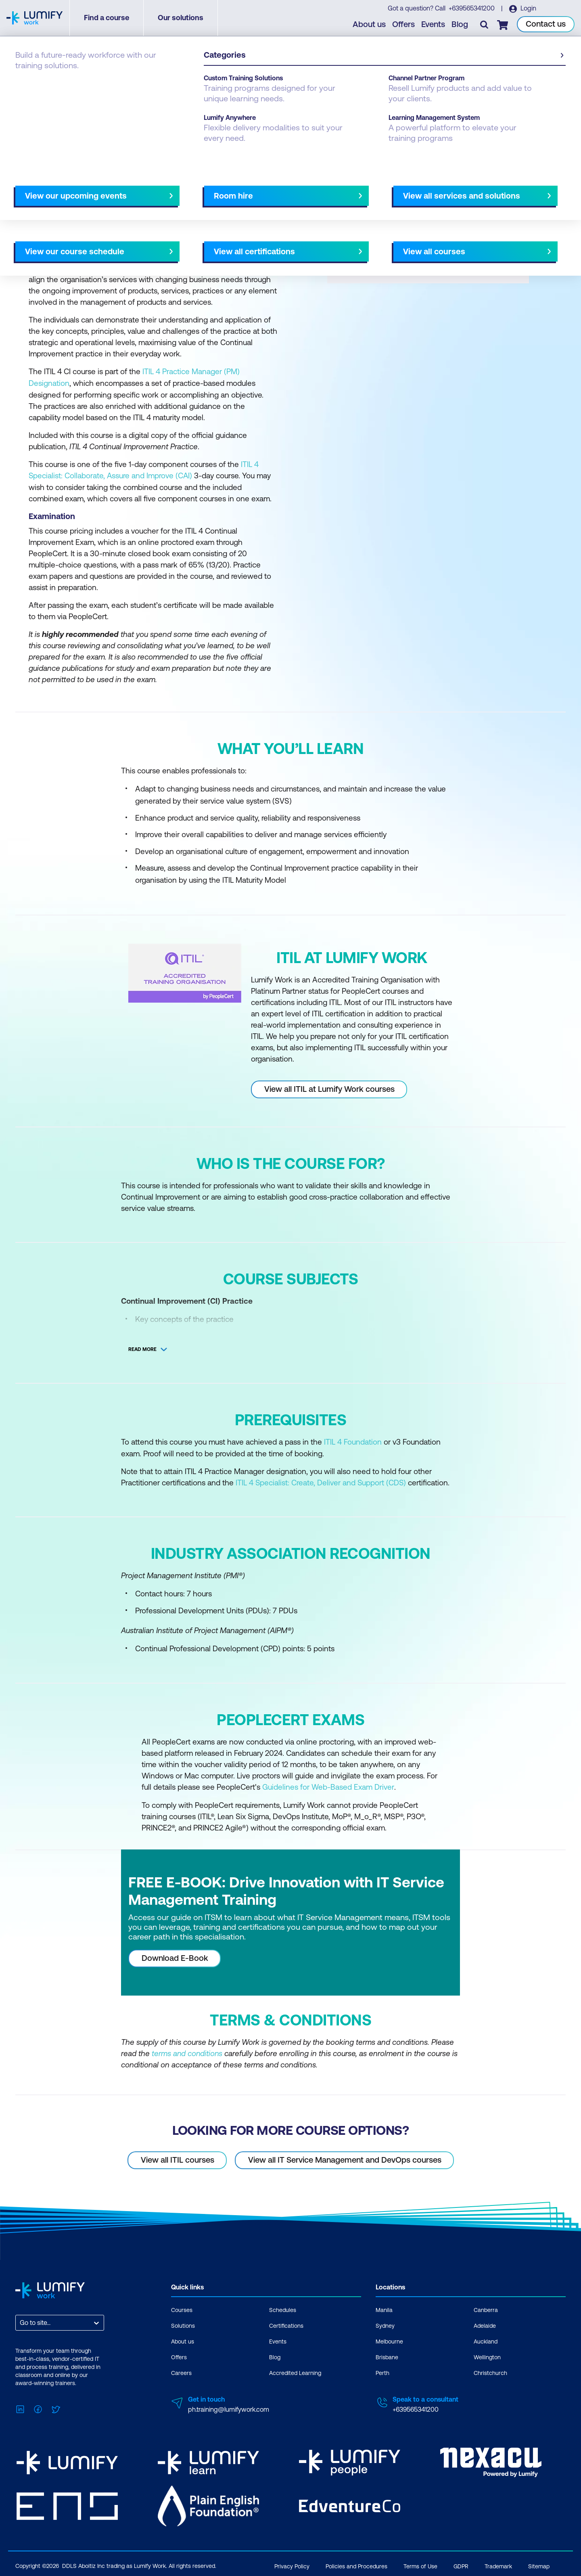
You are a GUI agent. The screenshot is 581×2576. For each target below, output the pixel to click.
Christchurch (490, 2370)
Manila (384, 2307)
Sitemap (539, 2562)
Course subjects (184, 188)
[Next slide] (283, 188)
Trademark (498, 2562)
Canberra (486, 2307)
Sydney (385, 2323)
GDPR (461, 2562)
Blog (460, 24)
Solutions (183, 2323)
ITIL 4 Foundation (353, 1440)
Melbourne (389, 2339)
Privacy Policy (291, 2562)
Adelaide (485, 2323)
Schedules (282, 2307)
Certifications (286, 2323)
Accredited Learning (295, 2370)
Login (528, 8)
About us (369, 24)
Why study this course (56, 188)
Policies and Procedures (356, 2562)
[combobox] (20, 2320)
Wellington (487, 2355)
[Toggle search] (485, 24)
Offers (404, 24)
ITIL (97, 81)
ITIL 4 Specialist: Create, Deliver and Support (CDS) (321, 1480)
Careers (181, 2370)
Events (433, 24)
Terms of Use (420, 2562)
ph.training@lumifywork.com (228, 2407)
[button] (150, 185)
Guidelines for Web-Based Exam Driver (328, 1785)
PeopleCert (65, 81)
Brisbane (387, 2355)
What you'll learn (124, 188)
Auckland (485, 2339)
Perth (382, 2370)
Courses (27, 81)
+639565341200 (472, 8)
